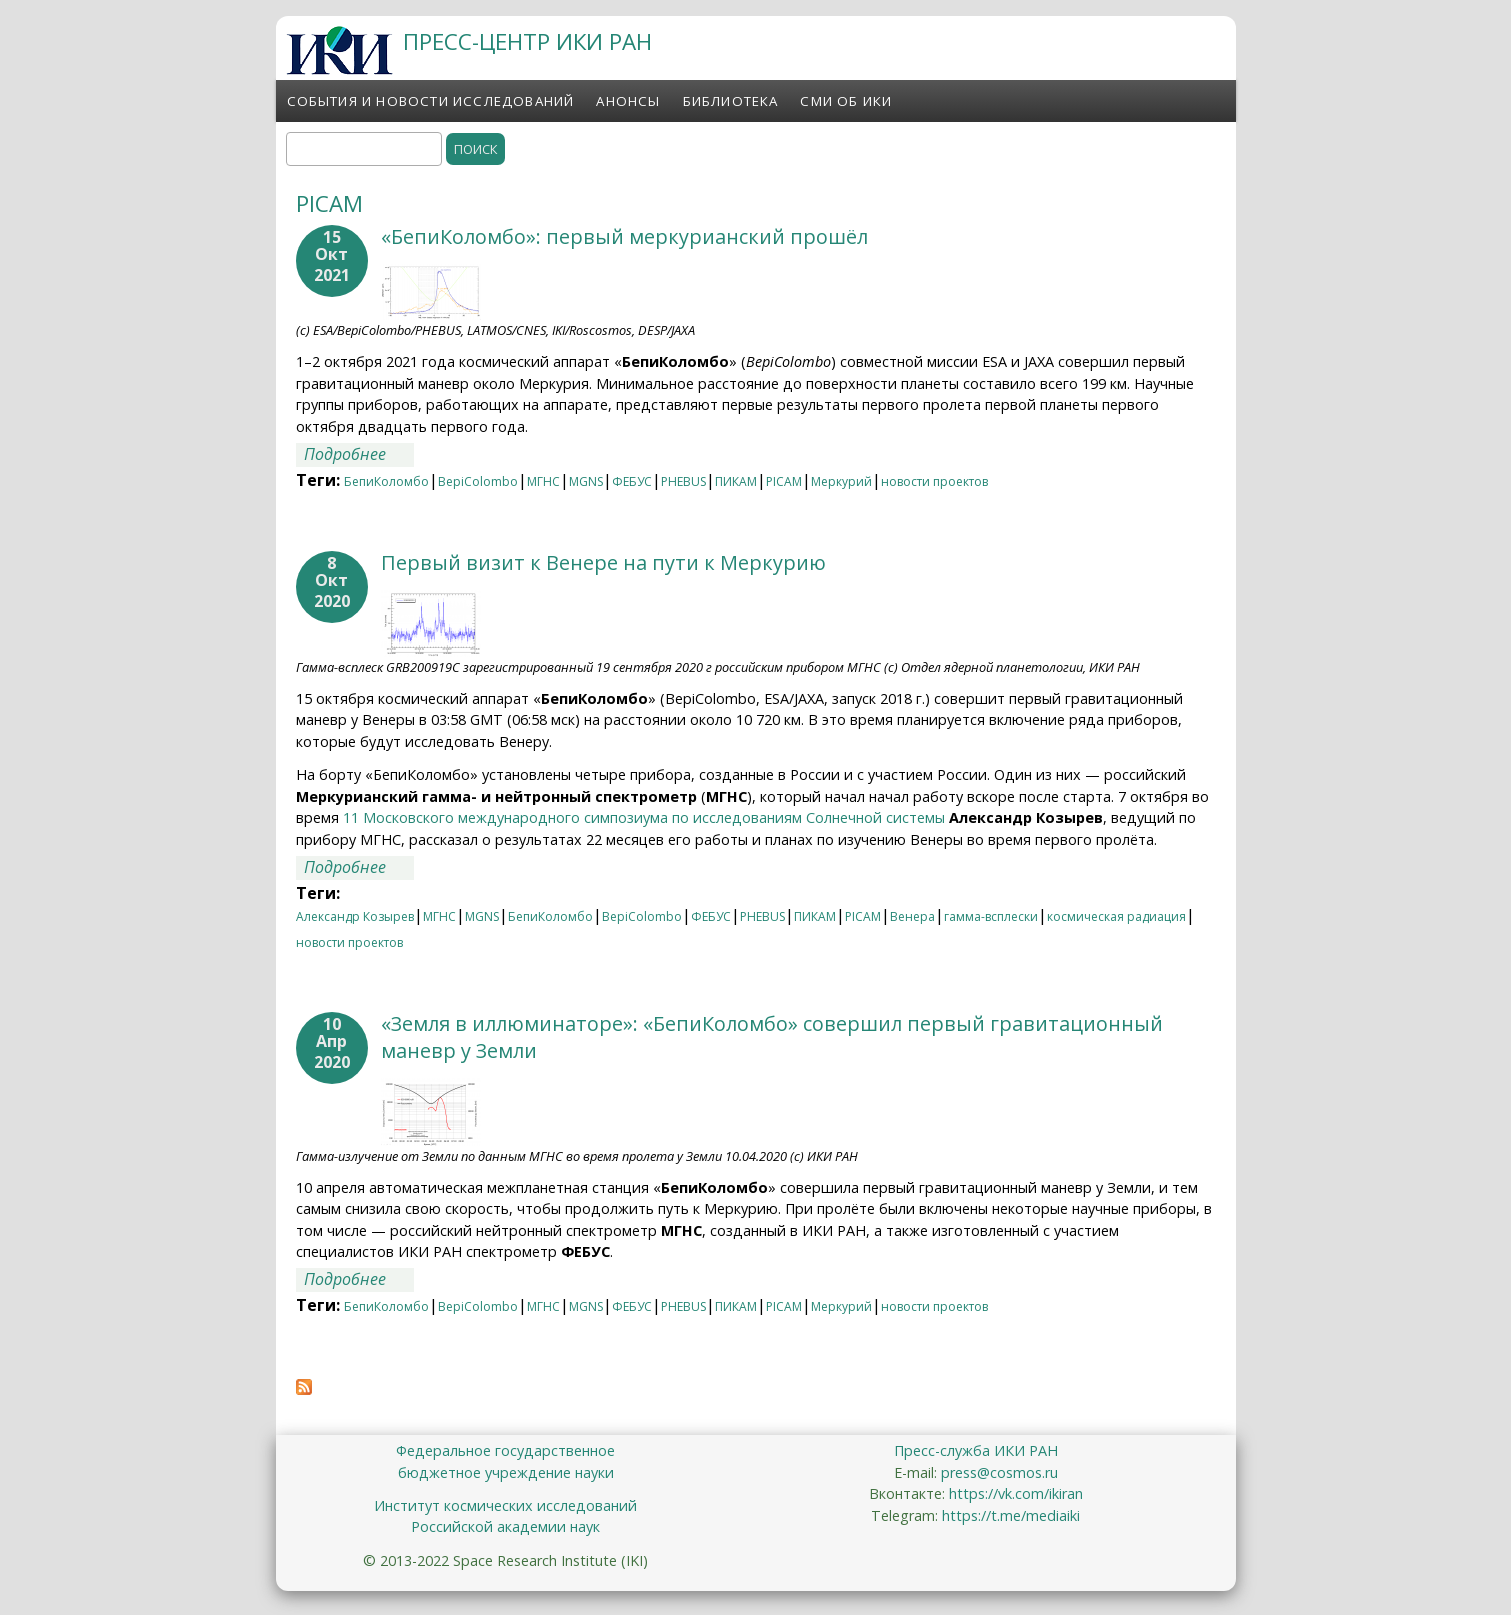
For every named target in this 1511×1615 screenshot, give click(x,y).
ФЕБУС (632, 481)
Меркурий (841, 481)
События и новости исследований (431, 101)
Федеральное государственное (505, 1450)
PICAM (784, 481)
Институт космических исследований (505, 1505)
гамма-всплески (991, 916)
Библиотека (731, 101)
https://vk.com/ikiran (1016, 1493)
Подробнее (359, 454)
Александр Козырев (355, 916)
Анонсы (628, 101)
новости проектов (934, 481)
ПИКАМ (736, 481)
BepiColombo (478, 481)
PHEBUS (683, 481)
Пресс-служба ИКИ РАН (976, 1450)
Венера (912, 916)
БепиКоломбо (386, 481)
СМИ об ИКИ (846, 101)
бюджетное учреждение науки (506, 1472)
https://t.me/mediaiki (1011, 1515)
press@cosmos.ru (999, 1472)
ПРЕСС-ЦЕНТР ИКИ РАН (527, 41)
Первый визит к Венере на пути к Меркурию (603, 562)
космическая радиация (1116, 916)
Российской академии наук (505, 1526)
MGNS (586, 481)
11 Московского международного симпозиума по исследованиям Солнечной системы (644, 817)
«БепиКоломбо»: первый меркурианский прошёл (624, 236)
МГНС (543, 481)
